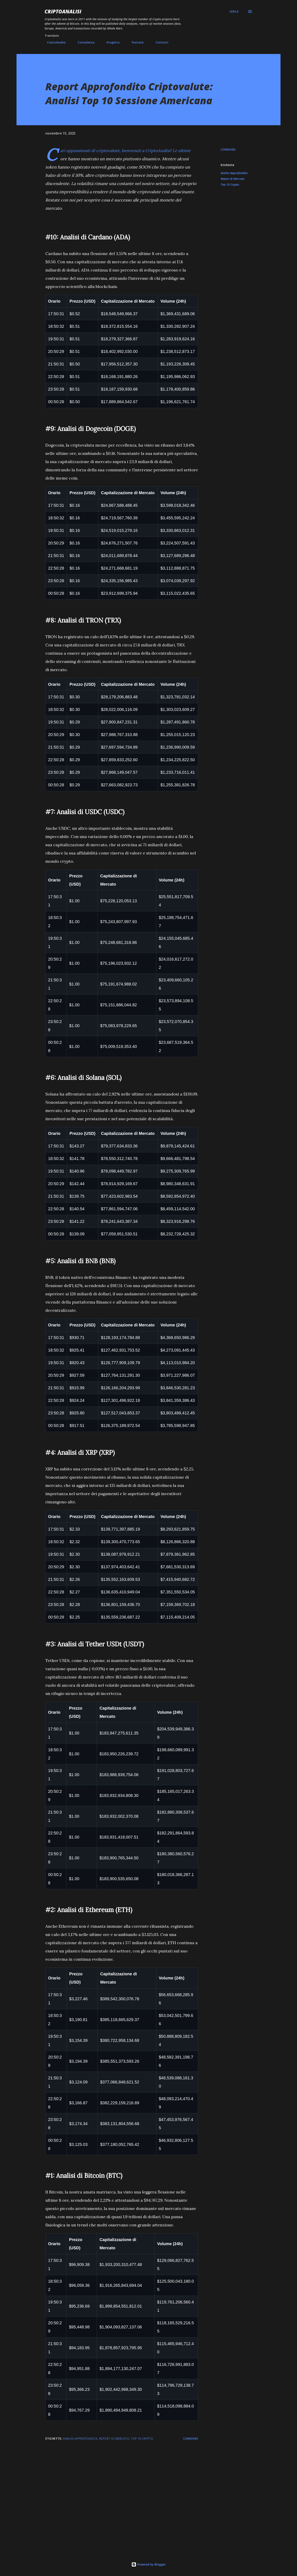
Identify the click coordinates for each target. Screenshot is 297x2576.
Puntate (135, 42)
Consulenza (83, 42)
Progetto (110, 42)
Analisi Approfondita (234, 173)
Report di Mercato (232, 179)
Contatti (159, 42)
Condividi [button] (228, 149)
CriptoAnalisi (63, 11)
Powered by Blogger (148, 2564)
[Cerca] (233, 11)
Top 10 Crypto (230, 184)
